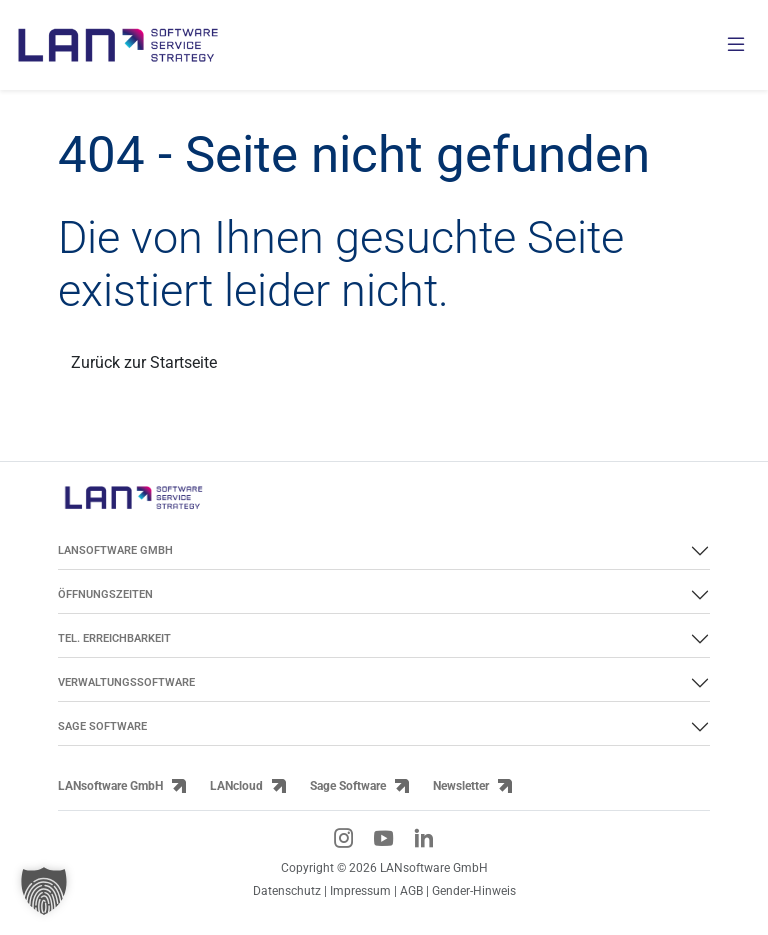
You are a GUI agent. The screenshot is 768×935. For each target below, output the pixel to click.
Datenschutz (287, 890)
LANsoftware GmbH (110, 785)
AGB (411, 890)
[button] (44, 891)
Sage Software (348, 785)
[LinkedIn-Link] (424, 838)
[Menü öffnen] (736, 45)
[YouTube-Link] (384, 838)
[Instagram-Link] (344, 838)
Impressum (360, 890)
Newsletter (461, 785)
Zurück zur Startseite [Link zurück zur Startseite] (144, 362)
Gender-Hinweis (474, 890)
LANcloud (236, 785)
